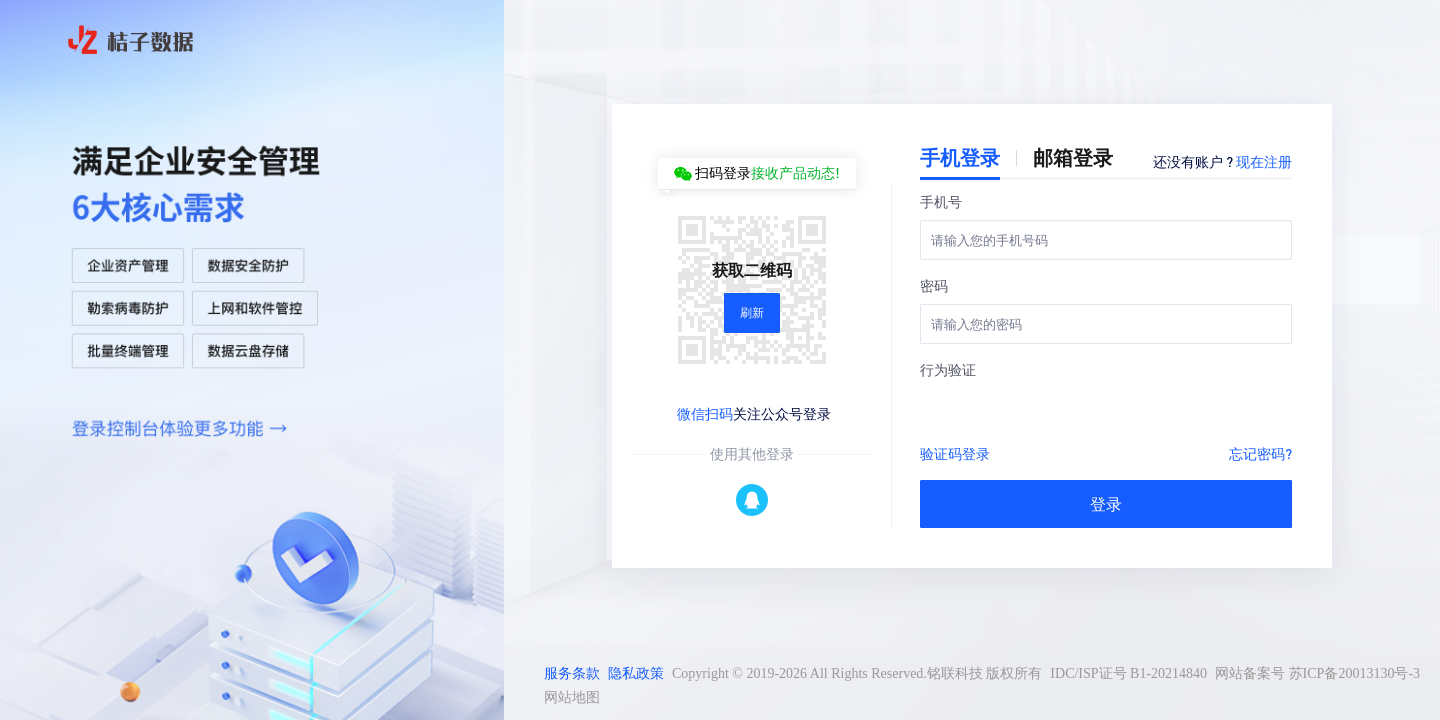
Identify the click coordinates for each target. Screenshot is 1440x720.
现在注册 (1264, 161)
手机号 (941, 201)
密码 (934, 285)
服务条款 (572, 673)
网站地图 (572, 697)
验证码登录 (955, 453)
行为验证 (948, 369)
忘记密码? (1260, 453)
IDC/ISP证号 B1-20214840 (1128, 673)
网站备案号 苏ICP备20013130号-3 (1317, 673)
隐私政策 (636, 673)
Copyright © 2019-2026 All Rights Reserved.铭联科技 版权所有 (857, 673)
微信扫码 (705, 413)
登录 (1106, 503)
